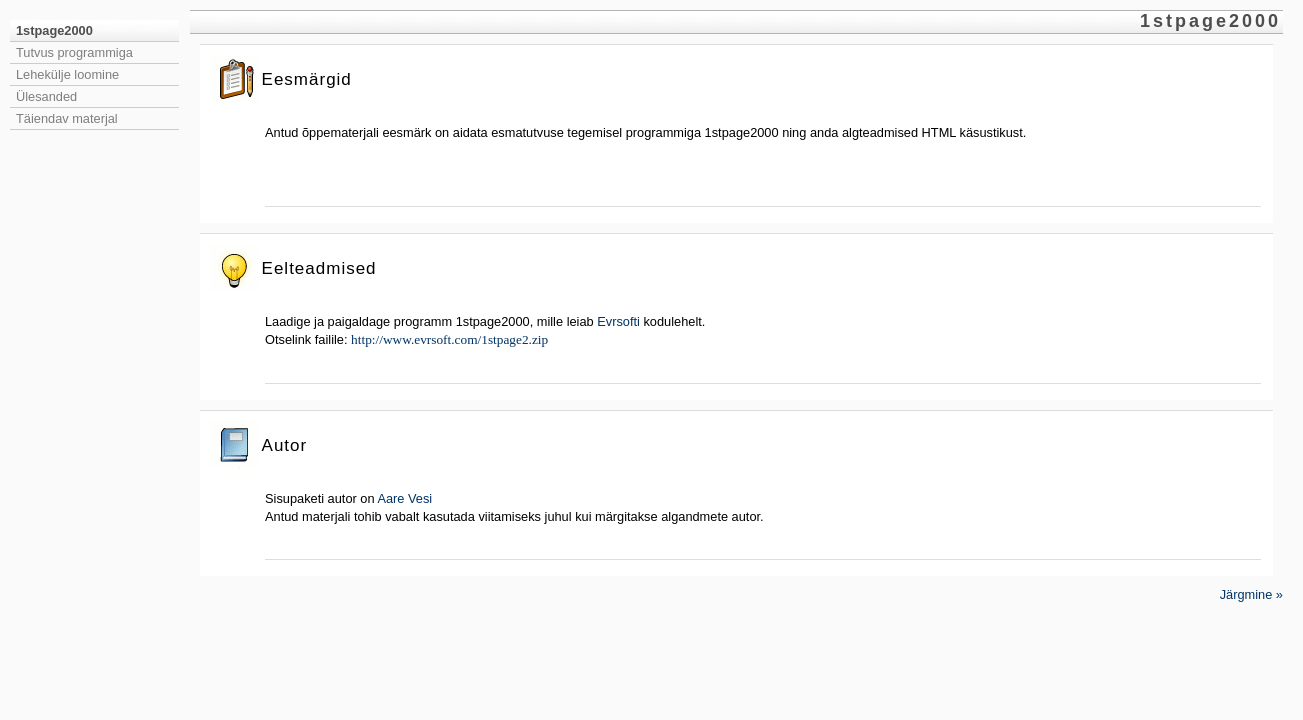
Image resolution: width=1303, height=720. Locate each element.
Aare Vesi (404, 498)
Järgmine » (1251, 594)
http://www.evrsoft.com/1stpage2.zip (449, 339)
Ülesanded (46, 96)
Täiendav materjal (67, 118)
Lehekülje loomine (67, 74)
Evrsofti (618, 321)
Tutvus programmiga (74, 52)
